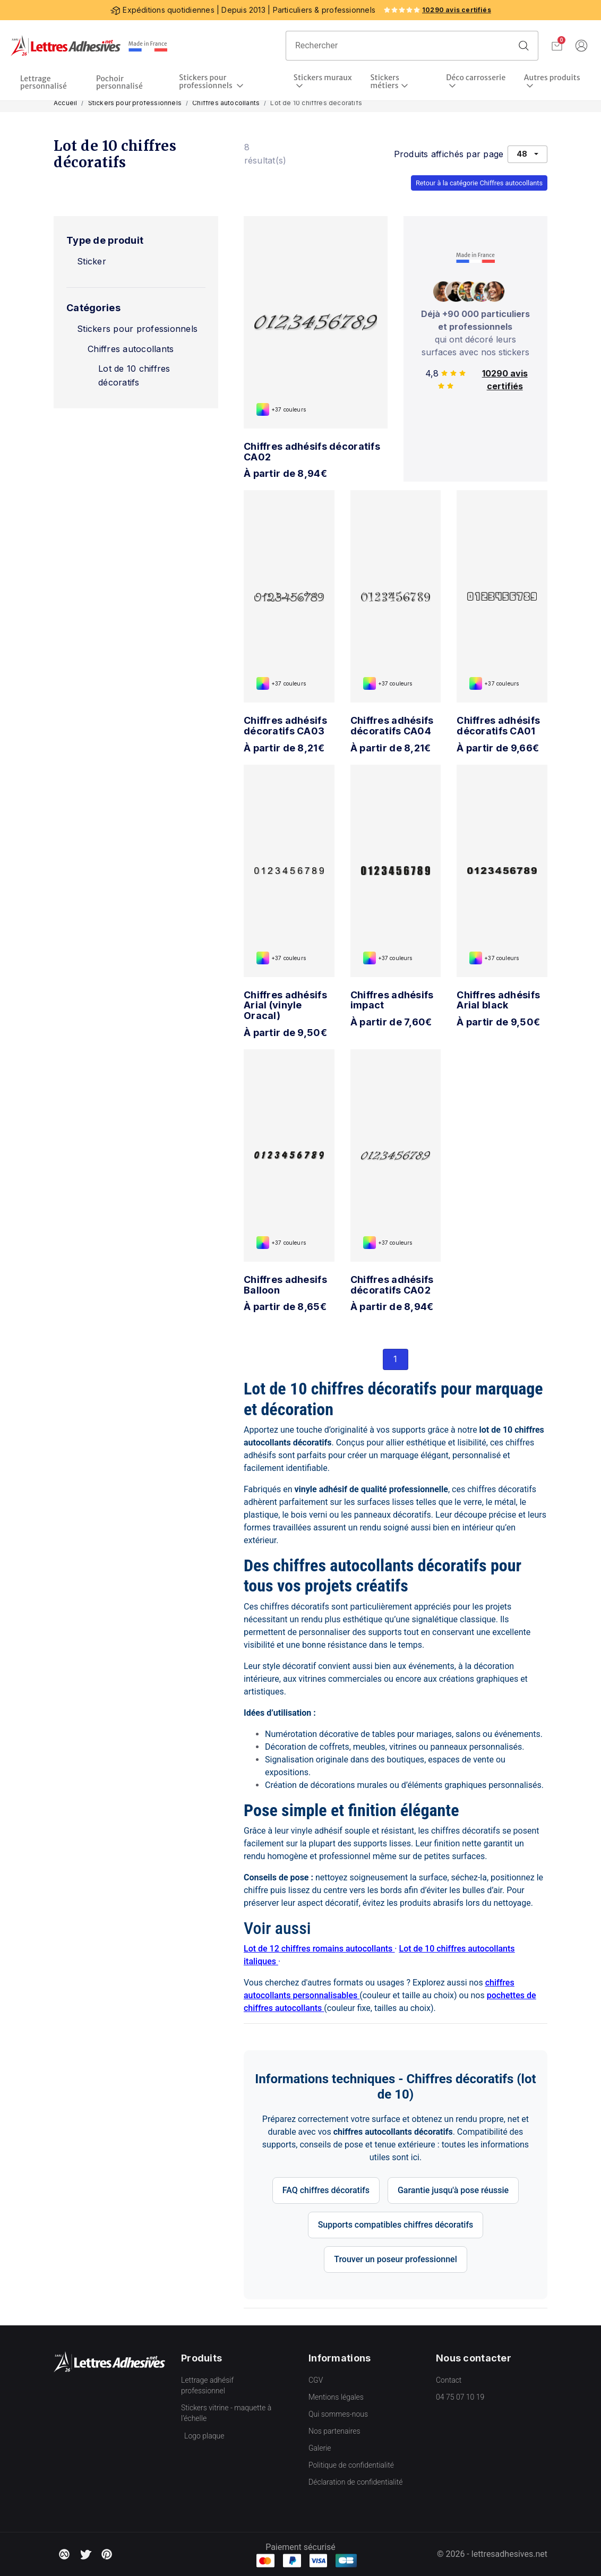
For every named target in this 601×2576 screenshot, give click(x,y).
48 (522, 153)
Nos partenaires (334, 2431)
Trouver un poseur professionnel (395, 2259)
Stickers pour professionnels (206, 82)
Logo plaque (204, 2436)
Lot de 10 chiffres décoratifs (134, 375)
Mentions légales (336, 2397)
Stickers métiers (384, 82)
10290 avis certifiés (456, 10)
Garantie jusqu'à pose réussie (453, 2190)
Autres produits (552, 78)
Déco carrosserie (475, 78)
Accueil (65, 103)
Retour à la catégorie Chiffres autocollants (479, 183)
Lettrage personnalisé (43, 82)
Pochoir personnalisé (119, 82)
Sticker (91, 261)
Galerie (319, 2448)
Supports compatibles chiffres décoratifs (396, 2225)
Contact (448, 2380)
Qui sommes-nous (338, 2414)
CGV (315, 2380)
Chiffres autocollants (226, 103)
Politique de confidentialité (351, 2465)
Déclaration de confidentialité (355, 2482)
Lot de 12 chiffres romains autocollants (319, 1949)
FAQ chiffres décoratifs (326, 2190)
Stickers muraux (323, 78)
